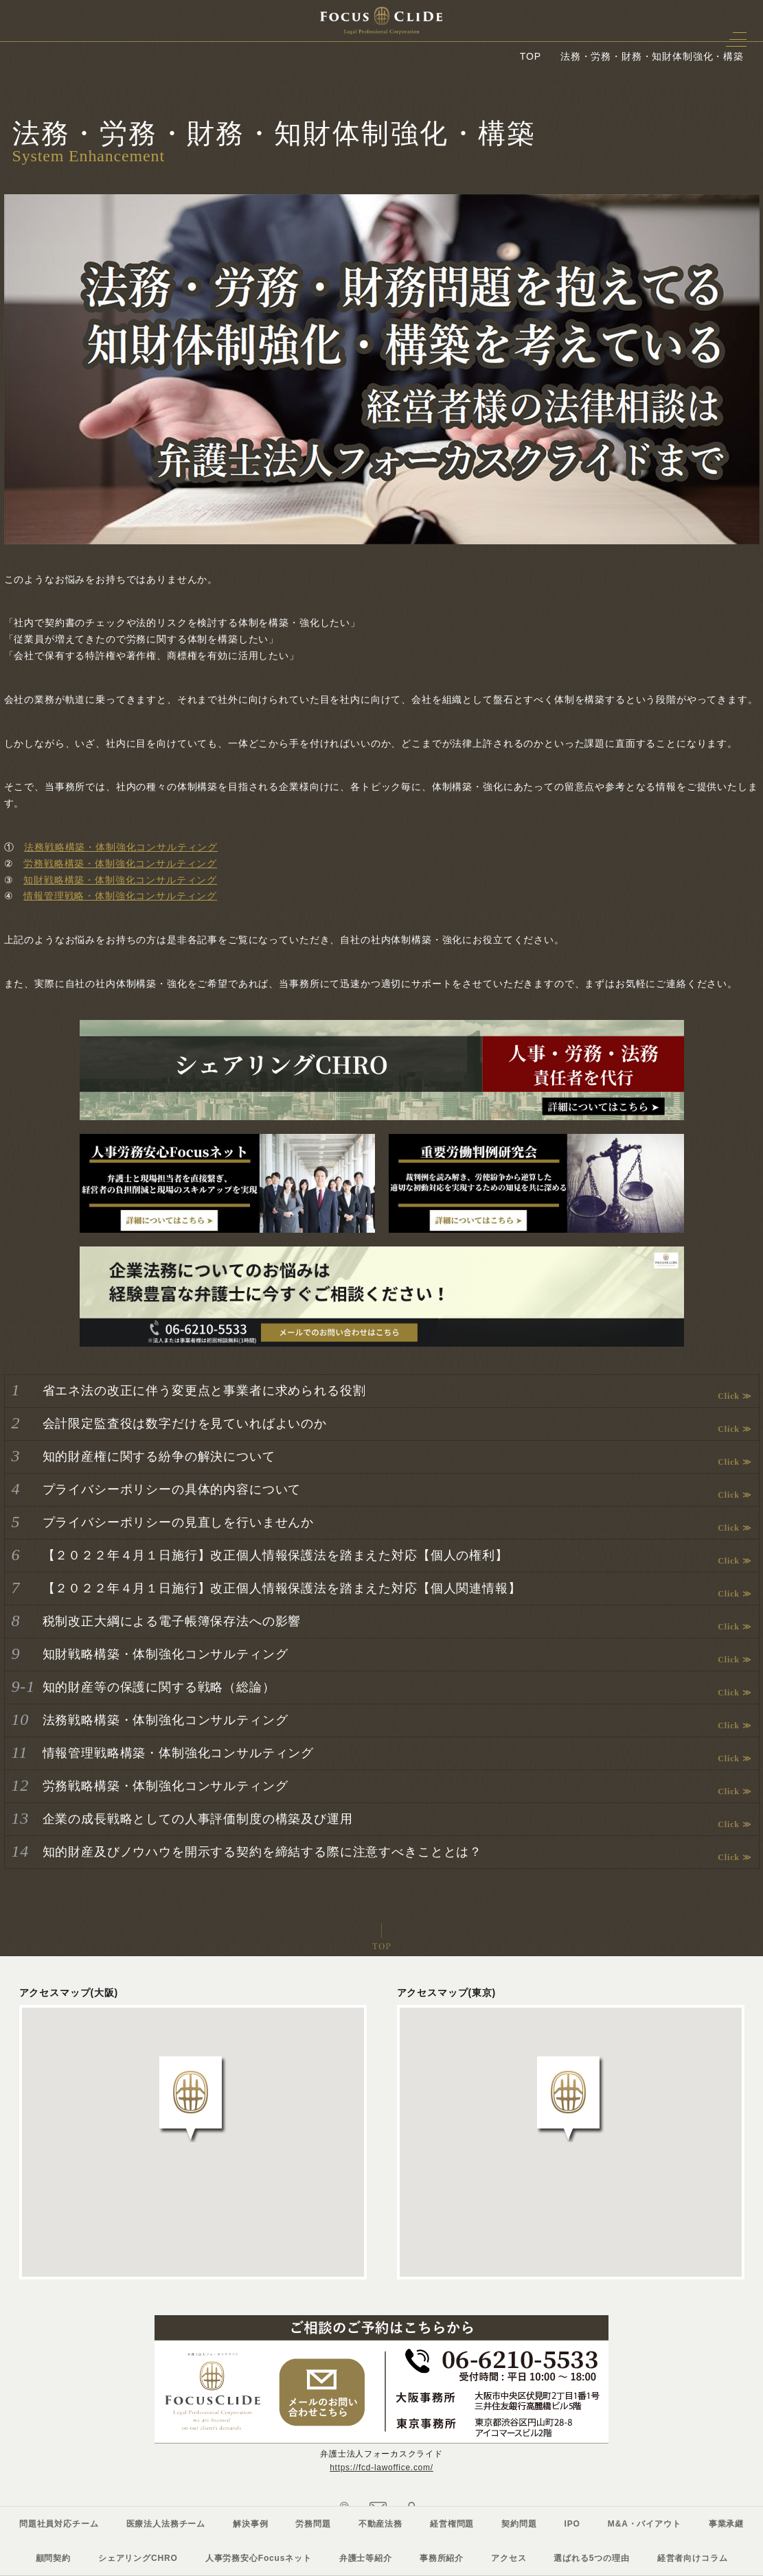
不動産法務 (380, 2524)
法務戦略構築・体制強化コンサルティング (121, 847)
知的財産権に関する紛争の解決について (159, 1456)
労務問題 (312, 2524)
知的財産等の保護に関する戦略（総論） (159, 1687)
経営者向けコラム (692, 2558)
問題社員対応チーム (59, 2524)
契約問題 (518, 2524)
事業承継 (726, 2524)
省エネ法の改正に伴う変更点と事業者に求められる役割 (204, 1390)
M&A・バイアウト (644, 2524)
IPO (572, 2524)
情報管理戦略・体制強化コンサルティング (120, 895)
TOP (530, 56)
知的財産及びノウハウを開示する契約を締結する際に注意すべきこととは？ (263, 1852)
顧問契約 (53, 2558)
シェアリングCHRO (138, 2558)
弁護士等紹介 (365, 2558)
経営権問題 (452, 2524)
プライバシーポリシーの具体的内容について (172, 1489)
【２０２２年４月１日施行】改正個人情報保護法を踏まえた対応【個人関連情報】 (282, 1588)
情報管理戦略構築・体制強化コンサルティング (179, 1753)
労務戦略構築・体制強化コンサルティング (120, 863)
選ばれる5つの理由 (591, 2558)
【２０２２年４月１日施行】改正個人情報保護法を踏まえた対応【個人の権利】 (275, 1555)
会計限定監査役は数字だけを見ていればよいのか (185, 1423)
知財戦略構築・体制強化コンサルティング (120, 879)
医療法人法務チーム (166, 2524)
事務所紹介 (442, 2558)
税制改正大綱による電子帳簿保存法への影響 (172, 1621)
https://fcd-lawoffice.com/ (381, 2467)
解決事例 (250, 2524)
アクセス (508, 2558)
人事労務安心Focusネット (258, 2558)
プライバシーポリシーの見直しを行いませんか (179, 1522)
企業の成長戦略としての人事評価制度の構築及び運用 (198, 1819)
